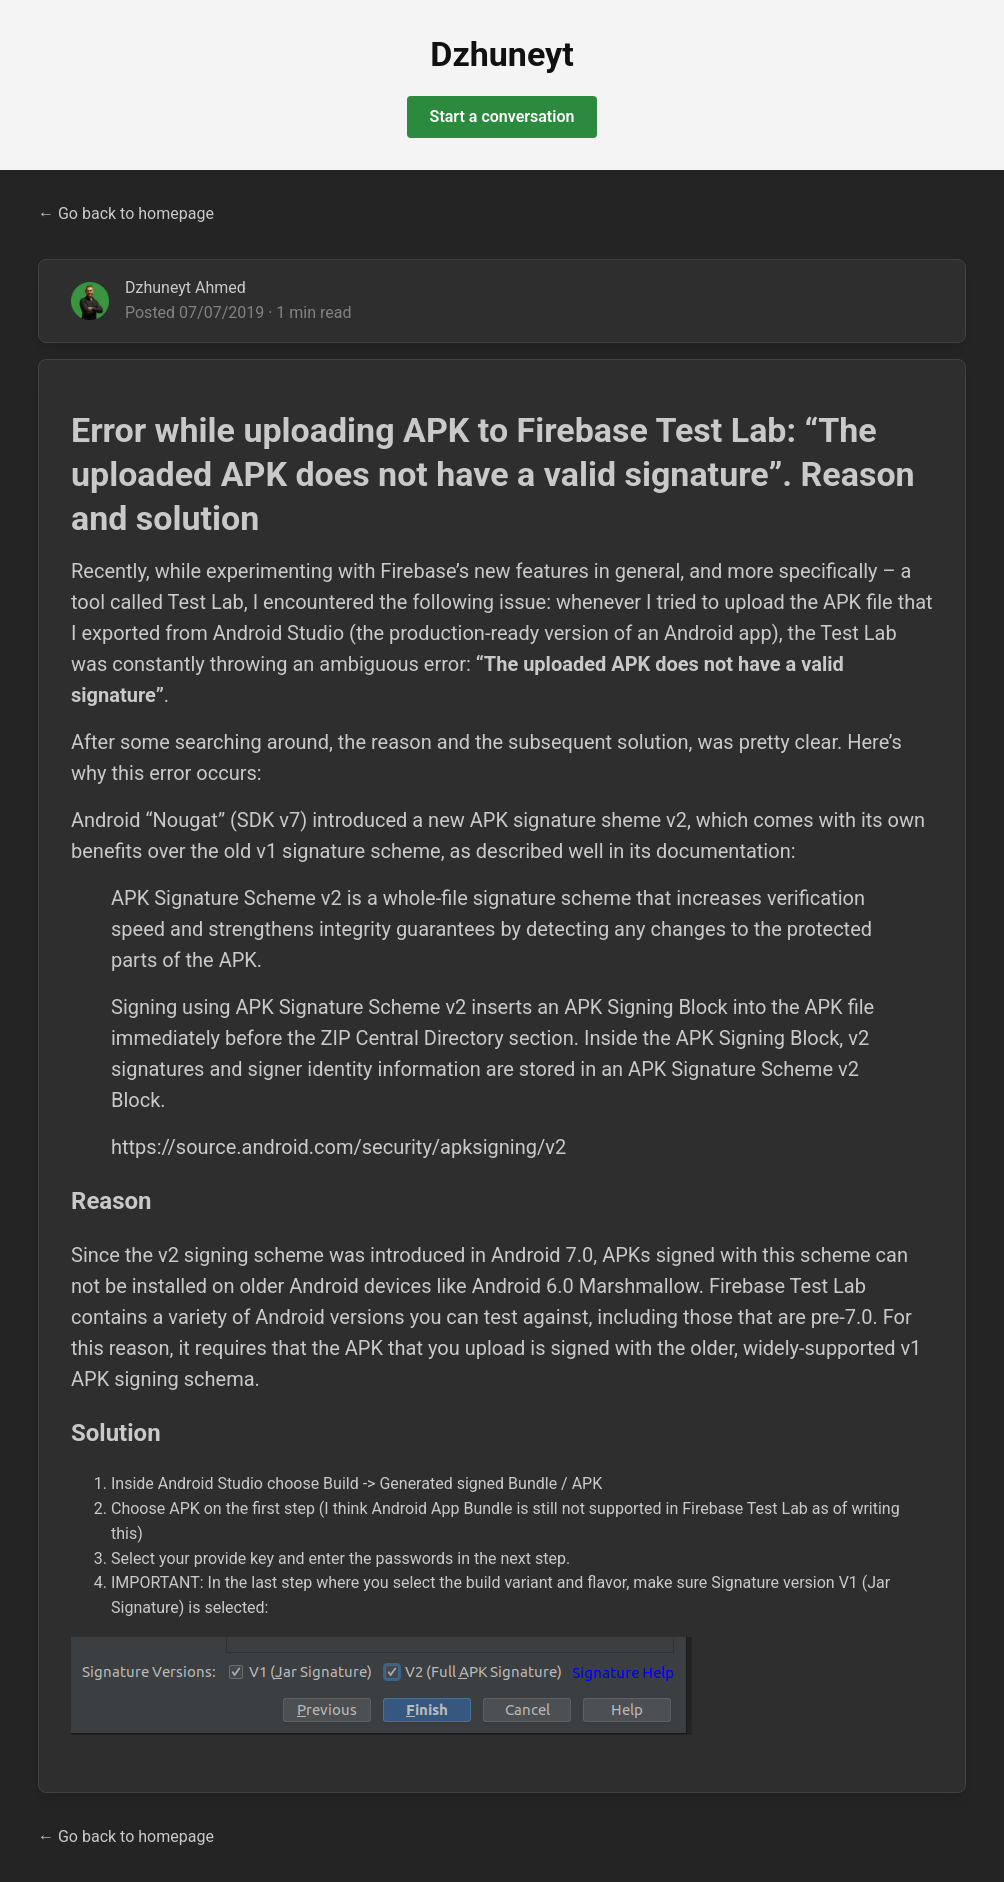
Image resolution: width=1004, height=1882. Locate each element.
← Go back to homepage (126, 213)
